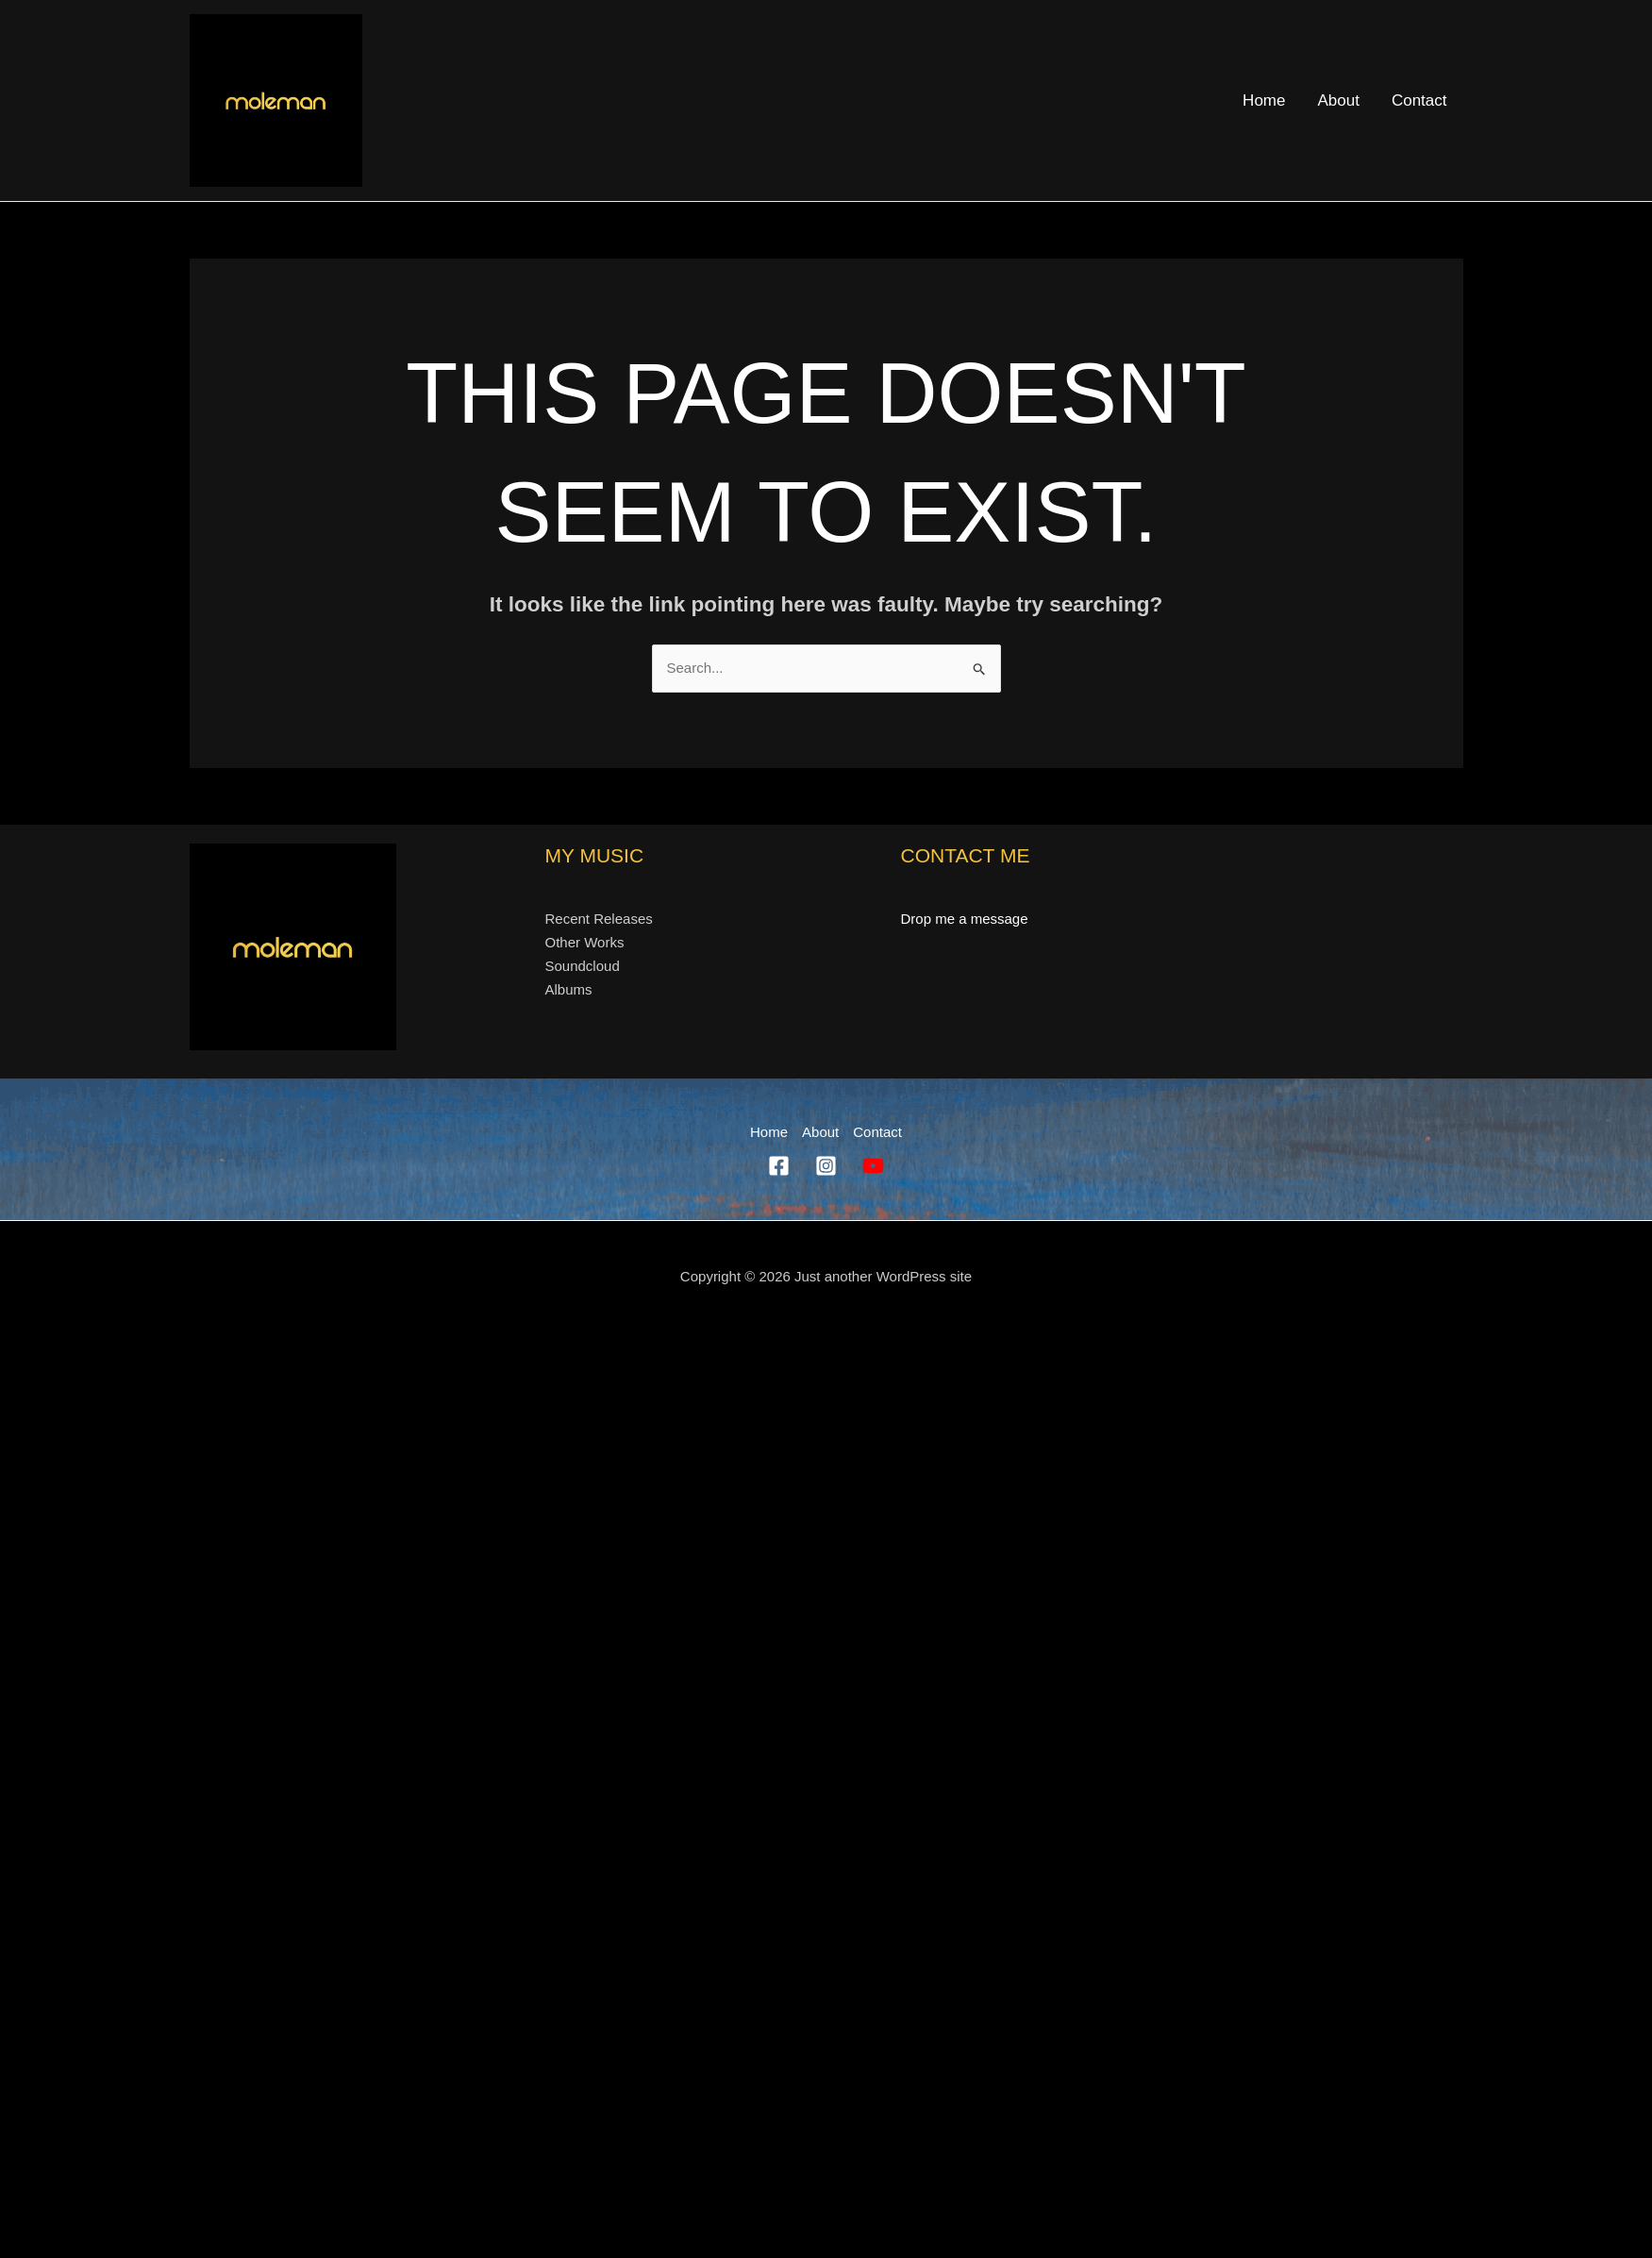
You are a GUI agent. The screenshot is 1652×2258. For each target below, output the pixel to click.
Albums (568, 989)
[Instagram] (826, 1166)
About (1338, 100)
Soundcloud (582, 966)
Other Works (585, 942)
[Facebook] (779, 1166)
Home (1264, 100)
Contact (1419, 100)
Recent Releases (599, 919)
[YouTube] (873, 1166)
